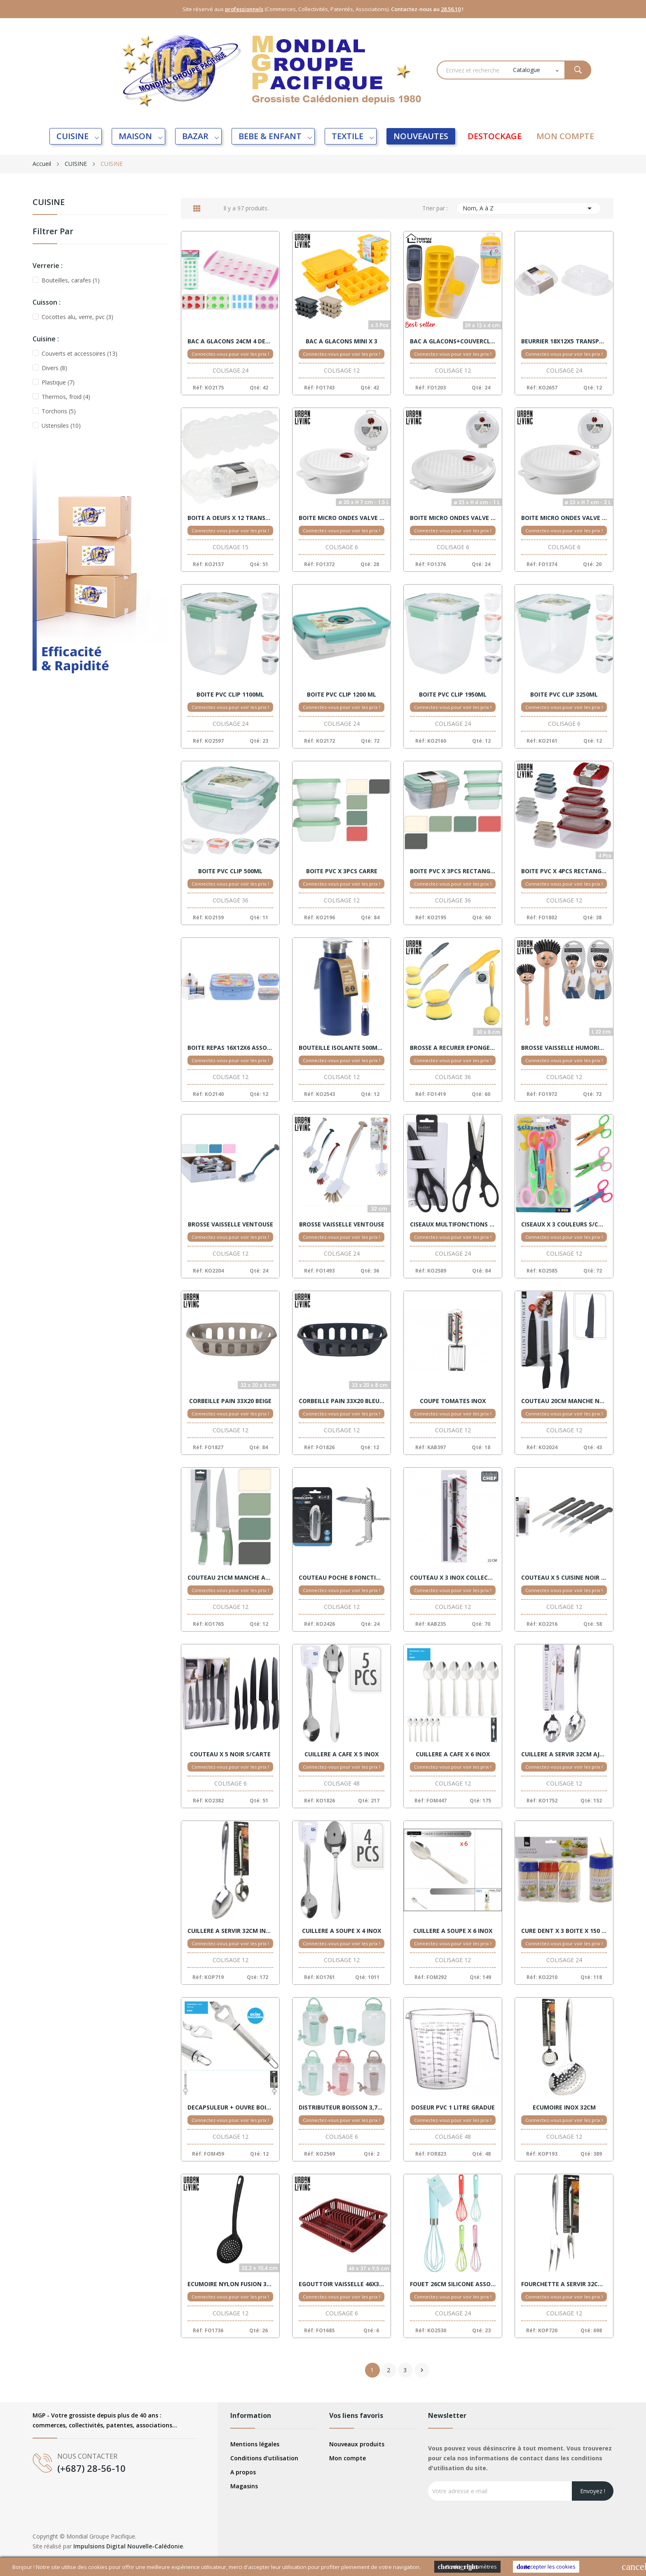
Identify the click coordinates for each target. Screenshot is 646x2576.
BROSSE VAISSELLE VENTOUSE (230, 1224)
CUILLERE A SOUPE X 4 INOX (341, 1931)
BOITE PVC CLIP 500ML (230, 871)
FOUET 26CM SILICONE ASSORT (453, 2284)
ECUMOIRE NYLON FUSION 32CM (230, 2284)
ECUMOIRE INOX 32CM (564, 2107)
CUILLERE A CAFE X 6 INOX (453, 1754)
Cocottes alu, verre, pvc (77, 317)
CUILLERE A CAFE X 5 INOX (341, 1754)
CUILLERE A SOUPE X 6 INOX (452, 1931)
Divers (54, 368)
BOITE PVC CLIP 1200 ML (341, 694)
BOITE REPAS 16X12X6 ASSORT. (230, 1047)
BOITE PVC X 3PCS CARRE (341, 871)
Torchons (59, 411)
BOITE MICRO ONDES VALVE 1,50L (341, 518)
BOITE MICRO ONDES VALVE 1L (453, 518)
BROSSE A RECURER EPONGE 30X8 (453, 1047)
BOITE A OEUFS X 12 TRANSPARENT (230, 518)
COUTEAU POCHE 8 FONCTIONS (341, 1577)
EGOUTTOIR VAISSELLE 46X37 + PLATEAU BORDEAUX (341, 2284)
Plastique (58, 382)
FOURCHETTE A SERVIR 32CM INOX (564, 2284)
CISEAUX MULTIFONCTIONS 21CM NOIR (453, 1224)
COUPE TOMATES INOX (453, 1401)
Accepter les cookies (546, 2567)
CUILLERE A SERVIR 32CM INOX (230, 1931)
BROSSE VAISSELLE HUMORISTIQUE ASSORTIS (564, 1047)
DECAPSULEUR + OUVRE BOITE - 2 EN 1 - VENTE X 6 (230, 2107)
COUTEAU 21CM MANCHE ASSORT (230, 1577)
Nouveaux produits (356, 2444)
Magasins (244, 2486)
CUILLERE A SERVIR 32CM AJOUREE (564, 1754)
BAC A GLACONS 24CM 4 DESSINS (230, 341)
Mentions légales (254, 2444)
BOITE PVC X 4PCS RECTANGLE (564, 871)
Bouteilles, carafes (71, 280)
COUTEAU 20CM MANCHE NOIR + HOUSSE (564, 1401)
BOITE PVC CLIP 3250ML (564, 694)
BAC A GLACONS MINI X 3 (341, 341)
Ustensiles (61, 425)
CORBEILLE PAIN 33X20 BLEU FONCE (341, 1401)
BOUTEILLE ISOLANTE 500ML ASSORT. (341, 1047)
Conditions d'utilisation (264, 2458)
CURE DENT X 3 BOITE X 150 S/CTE (564, 1931)
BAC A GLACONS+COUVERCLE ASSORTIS (453, 341)
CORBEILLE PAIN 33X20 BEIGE (230, 1401)
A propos (243, 2472)
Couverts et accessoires (79, 353)
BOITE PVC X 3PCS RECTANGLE (453, 871)
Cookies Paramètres (467, 2567)
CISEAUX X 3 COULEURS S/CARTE (564, 1224)
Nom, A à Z (529, 208)
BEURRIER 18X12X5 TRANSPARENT (564, 341)
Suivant (422, 2370)
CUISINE (49, 202)
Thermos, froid (66, 397)
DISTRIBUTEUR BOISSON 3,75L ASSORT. (341, 2107)
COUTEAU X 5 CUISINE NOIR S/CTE (564, 1577)
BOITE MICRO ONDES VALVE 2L (564, 518)
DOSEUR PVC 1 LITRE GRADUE (453, 2107)
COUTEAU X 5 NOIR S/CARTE (230, 1754)
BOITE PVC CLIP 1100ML (230, 694)
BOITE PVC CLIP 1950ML (453, 694)
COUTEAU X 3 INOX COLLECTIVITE (453, 1577)
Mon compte (347, 2458)
